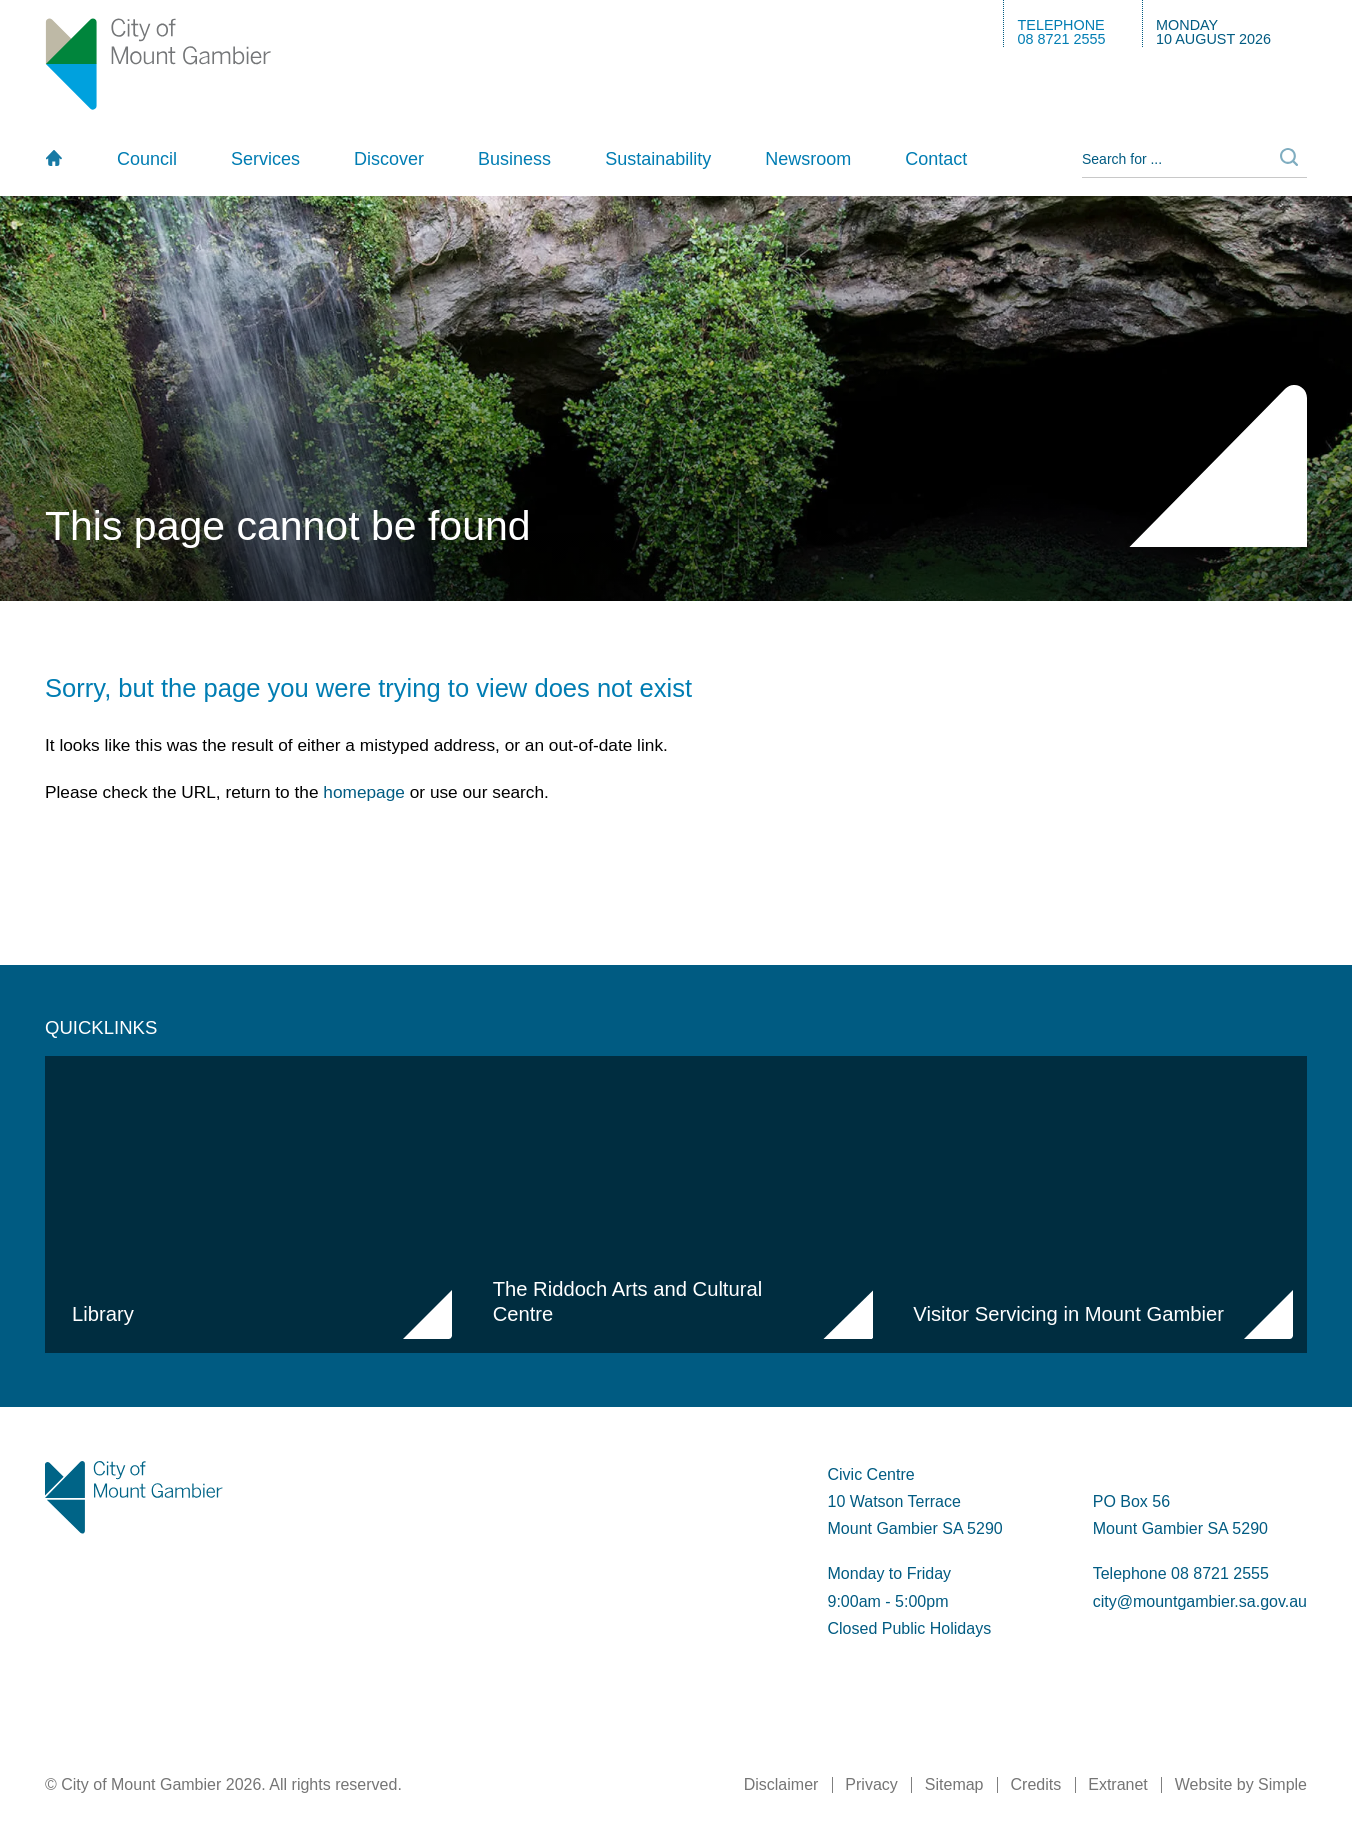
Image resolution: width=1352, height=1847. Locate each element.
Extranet (1118, 1784)
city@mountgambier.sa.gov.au (1200, 1601)
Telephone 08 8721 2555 (1181, 1573)
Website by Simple (1241, 1784)
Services (265, 159)
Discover (389, 159)
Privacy (871, 1784)
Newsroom (808, 159)
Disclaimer (781, 1784)
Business (514, 159)
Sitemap (954, 1784)
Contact (936, 159)
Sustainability (658, 159)
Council (147, 159)
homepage (364, 792)
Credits (1036, 1784)
